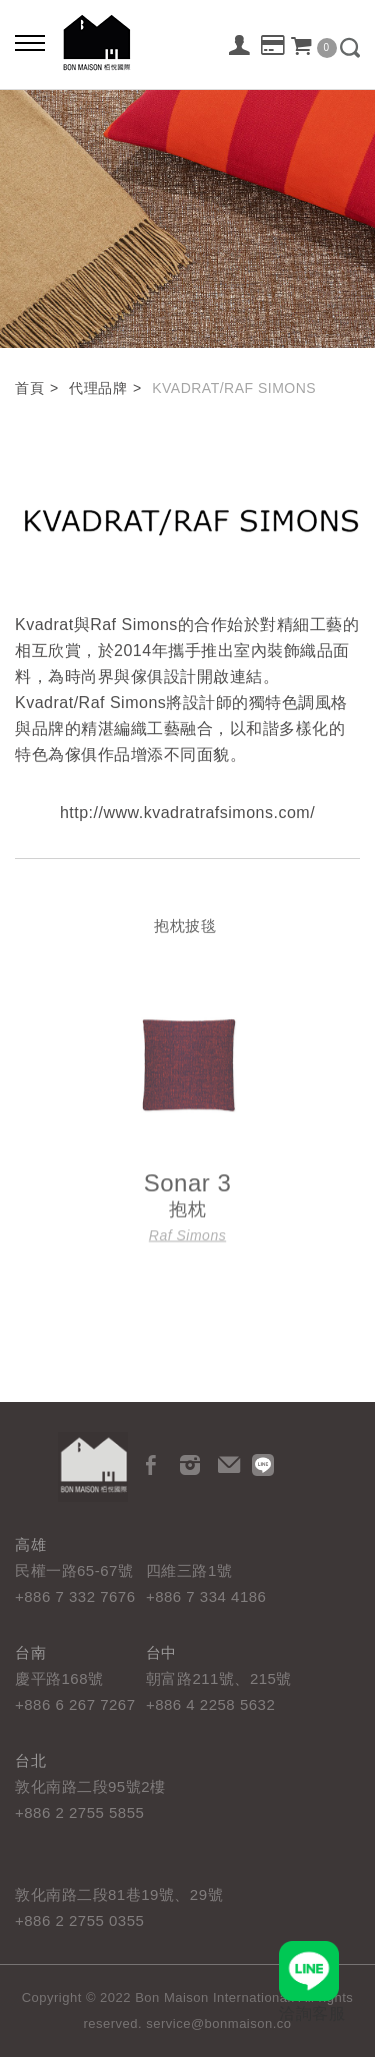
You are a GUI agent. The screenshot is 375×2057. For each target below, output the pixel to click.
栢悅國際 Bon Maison (97, 42)
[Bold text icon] (30, 45)
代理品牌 (98, 388)
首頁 (29, 388)
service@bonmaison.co (218, 2023)
